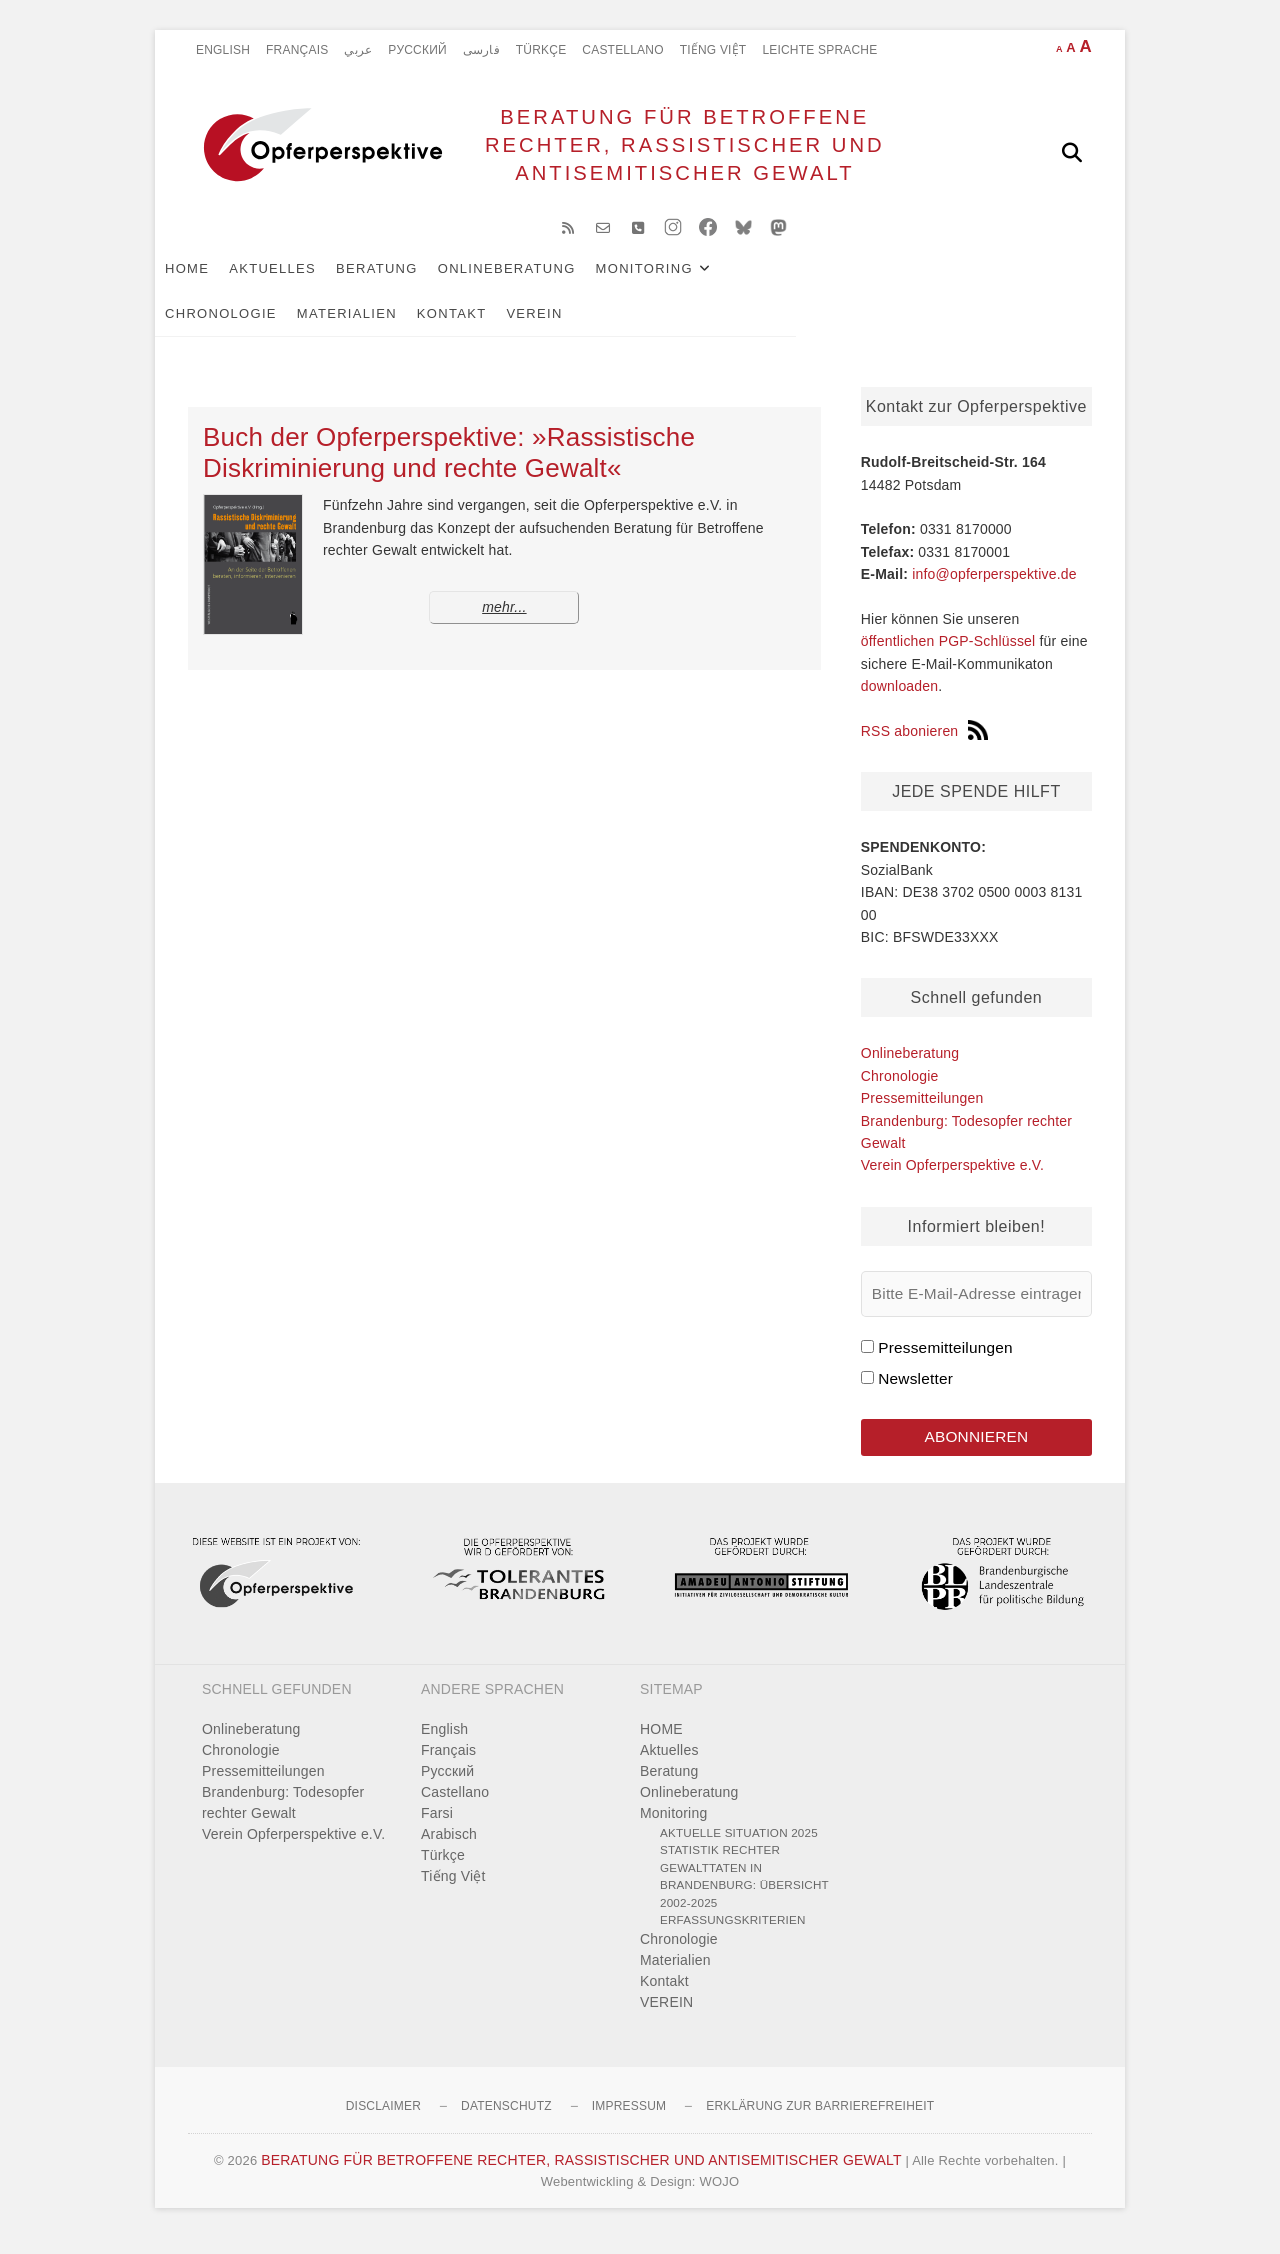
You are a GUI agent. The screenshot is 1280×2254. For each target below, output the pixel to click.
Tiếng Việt (713, 50)
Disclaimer (383, 2122)
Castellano (622, 50)
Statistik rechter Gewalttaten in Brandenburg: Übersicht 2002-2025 (744, 1893)
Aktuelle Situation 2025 (739, 1848)
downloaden (900, 699)
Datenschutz (506, 2122)
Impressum (629, 2122)
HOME (220, 281)
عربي (358, 50)
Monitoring (677, 281)
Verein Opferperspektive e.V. (952, 1178)
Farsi (437, 1829)
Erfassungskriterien (733, 1936)
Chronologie (820, 281)
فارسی (481, 50)
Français (297, 50)
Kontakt (233, 326)
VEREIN (316, 326)
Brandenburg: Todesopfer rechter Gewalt (283, 1818)
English (223, 50)
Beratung (410, 281)
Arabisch (449, 1850)
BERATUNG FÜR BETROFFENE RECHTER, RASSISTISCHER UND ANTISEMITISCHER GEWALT (678, 151)
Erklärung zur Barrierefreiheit (820, 2122)
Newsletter (915, 1391)
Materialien (946, 281)
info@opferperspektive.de (994, 587)
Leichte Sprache (819, 50)
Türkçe (541, 50)
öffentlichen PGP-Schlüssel (948, 655)
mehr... (504, 621)
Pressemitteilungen (922, 1111)
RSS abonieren (925, 744)
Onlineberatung (540, 281)
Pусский (417, 50)
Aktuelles (305, 281)
